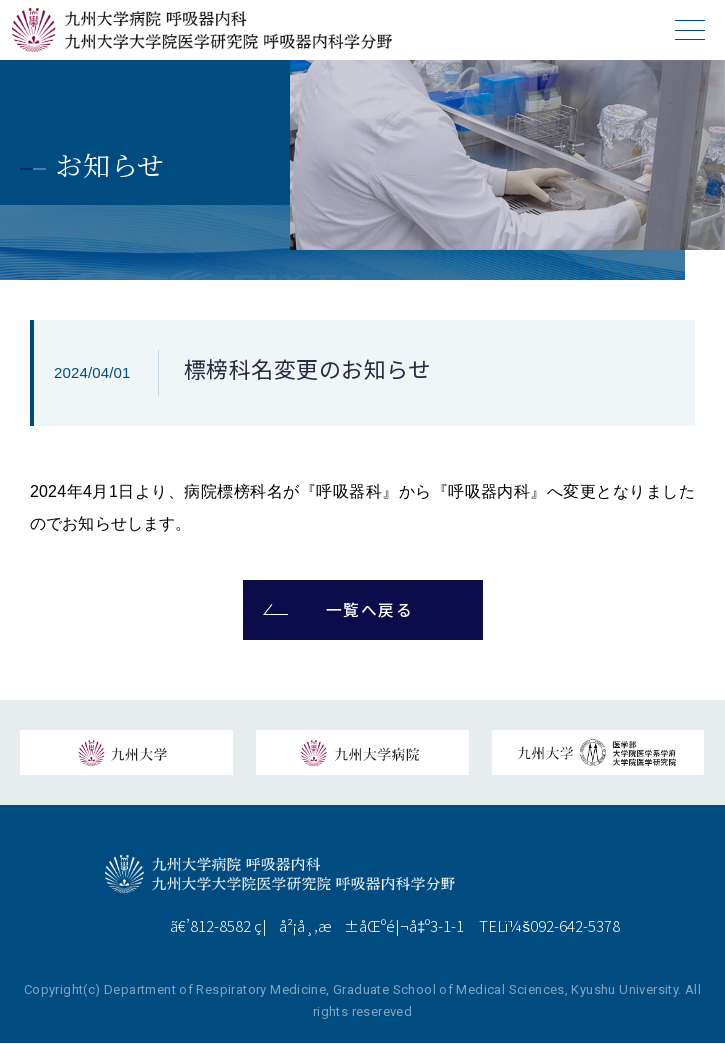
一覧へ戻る (370, 611)
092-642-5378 (575, 926)
